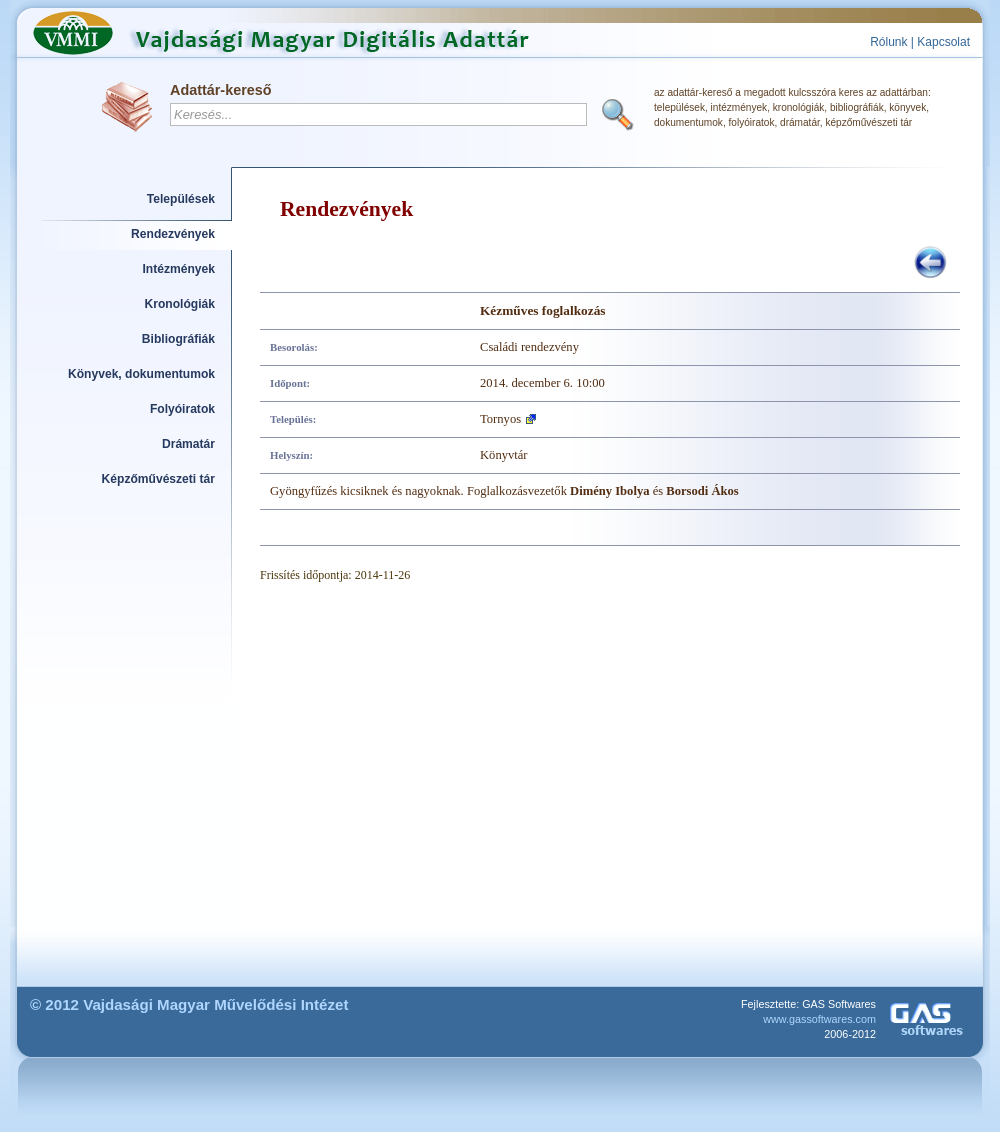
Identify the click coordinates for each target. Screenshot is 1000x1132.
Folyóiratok (182, 409)
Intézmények (179, 269)
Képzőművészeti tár (158, 479)
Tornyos (500, 419)
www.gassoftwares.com (819, 1019)
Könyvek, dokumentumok (141, 374)
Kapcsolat (943, 42)
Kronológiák (180, 304)
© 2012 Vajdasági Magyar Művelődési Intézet (189, 1004)
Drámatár (188, 444)
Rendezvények (173, 234)
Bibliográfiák (178, 339)
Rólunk (888, 42)
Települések (181, 199)
